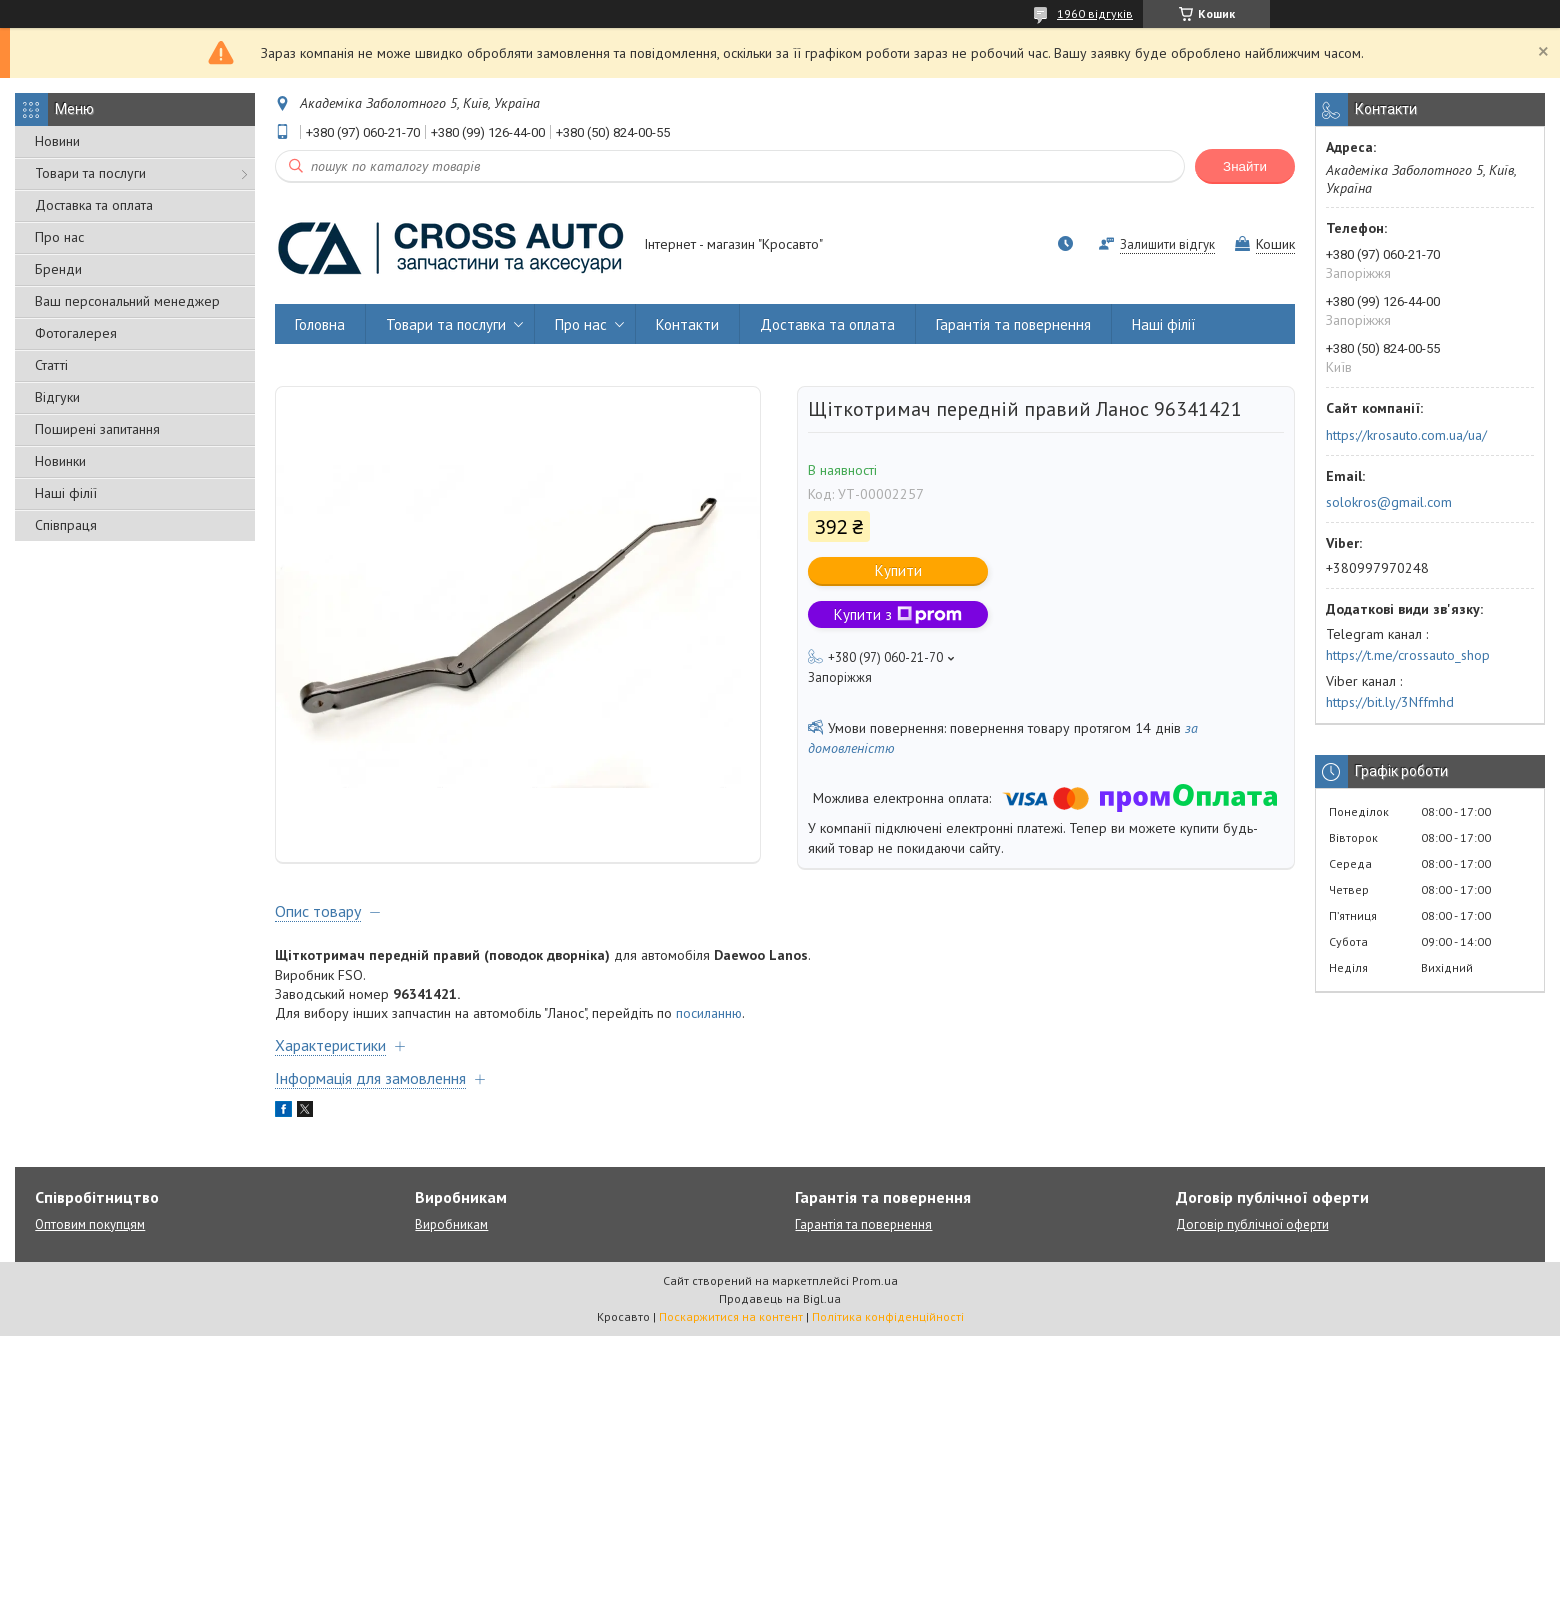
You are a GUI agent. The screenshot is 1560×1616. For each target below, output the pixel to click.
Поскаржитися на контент (731, 1332)
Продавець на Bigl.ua (780, 1314)
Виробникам (451, 1240)
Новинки (60, 461)
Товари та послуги (90, 173)
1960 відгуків (1095, 13)
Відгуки (57, 397)
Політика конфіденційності (888, 1332)
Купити (898, 570)
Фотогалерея (76, 333)
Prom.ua (875, 1296)
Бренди (58, 269)
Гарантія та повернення (1013, 324)
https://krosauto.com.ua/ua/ (1406, 435)
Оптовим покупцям (90, 1240)
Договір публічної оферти (1252, 1240)
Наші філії (66, 493)
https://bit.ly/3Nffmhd (1390, 702)
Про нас (59, 237)
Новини (57, 141)
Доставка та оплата (94, 205)
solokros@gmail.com (1389, 502)
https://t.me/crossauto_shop (1408, 655)
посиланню (709, 1029)
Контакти (687, 324)
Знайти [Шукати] (1245, 166)
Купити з (898, 614)
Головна (320, 324)
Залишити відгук (1167, 244)
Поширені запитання (97, 429)
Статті (51, 365)
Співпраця (66, 525)
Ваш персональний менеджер (127, 301)
